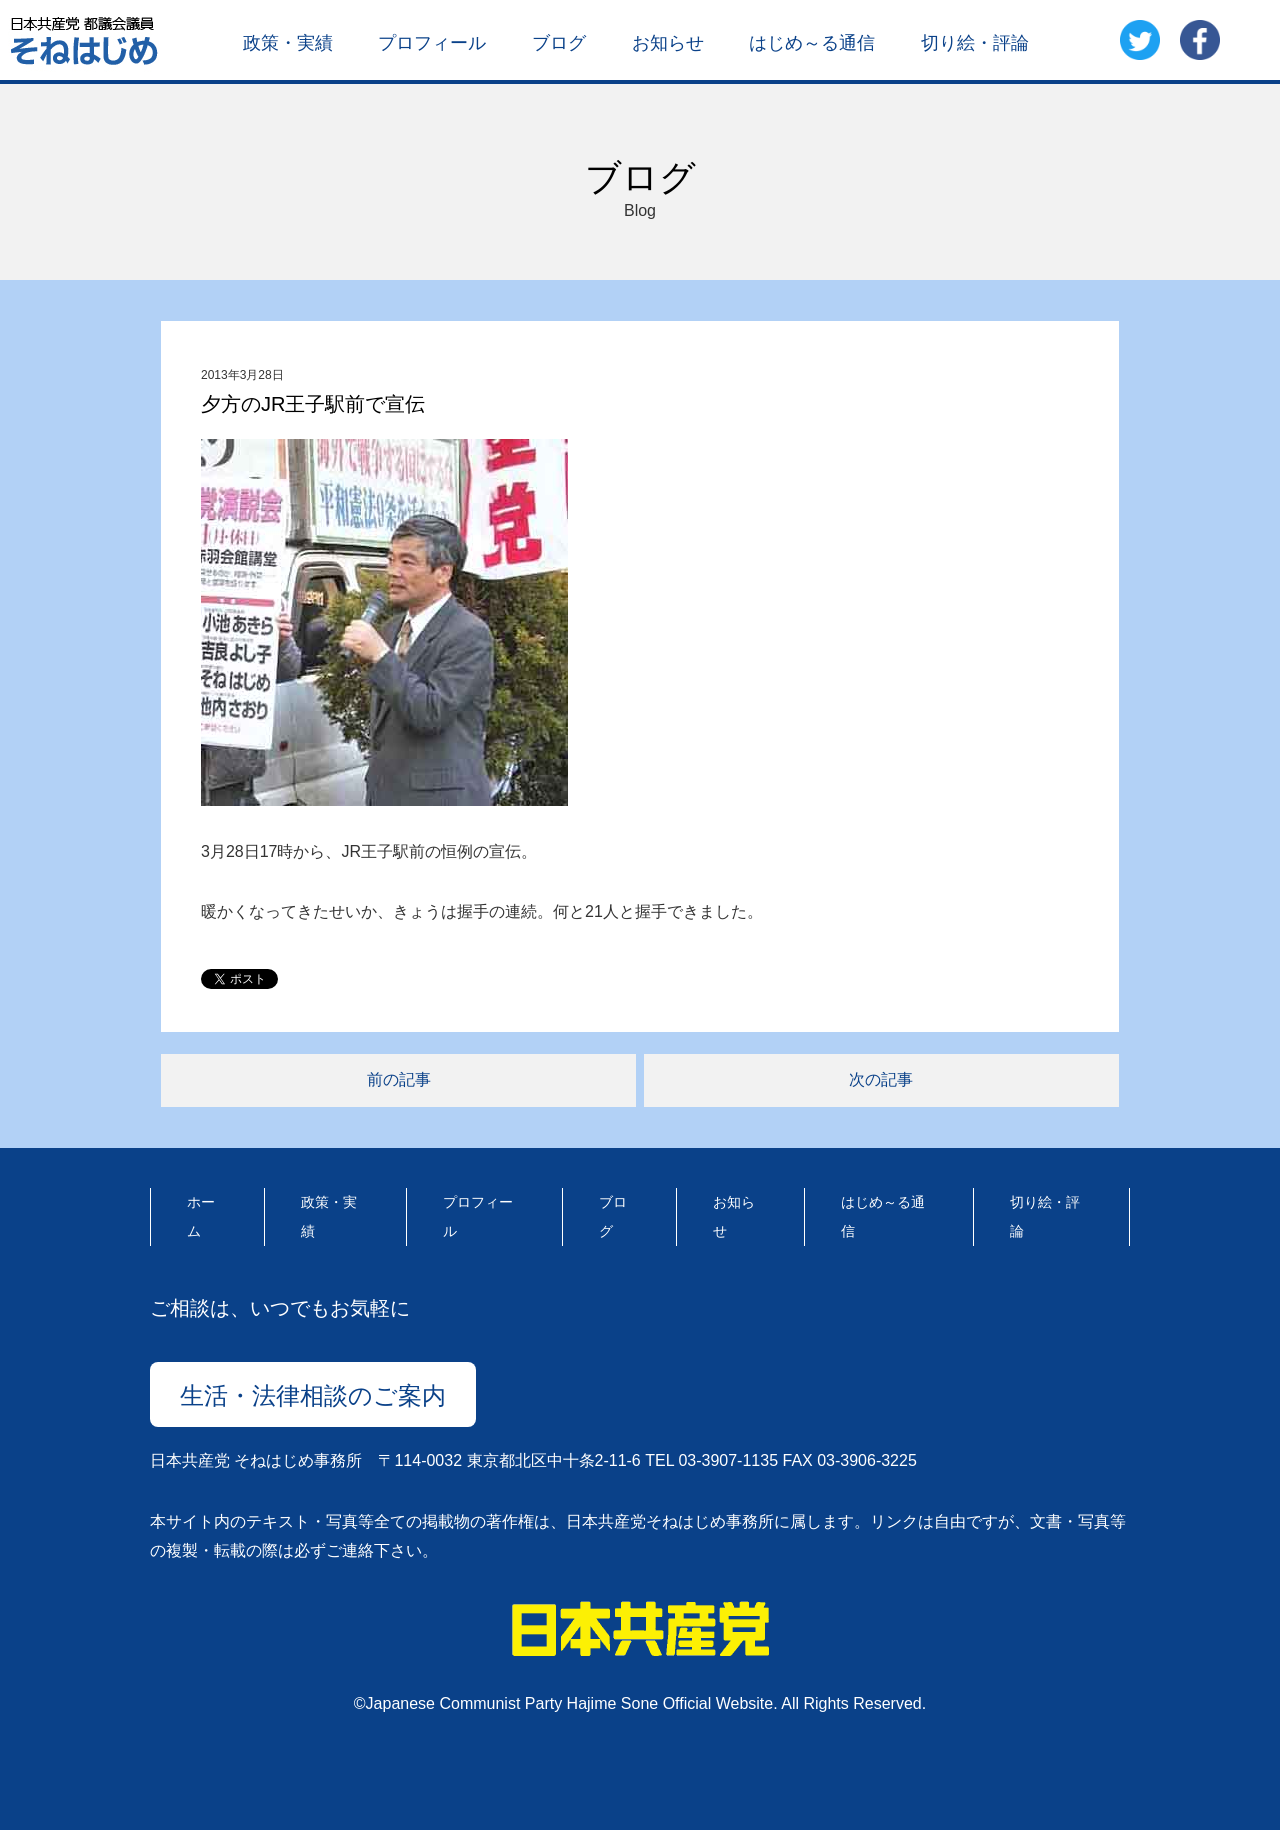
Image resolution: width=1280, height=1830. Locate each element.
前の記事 (399, 1079)
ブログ (559, 42)
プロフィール (432, 42)
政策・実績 (288, 42)
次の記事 (881, 1079)
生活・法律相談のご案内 (313, 1395)
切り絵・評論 (975, 42)
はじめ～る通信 (812, 42)
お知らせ (668, 42)
